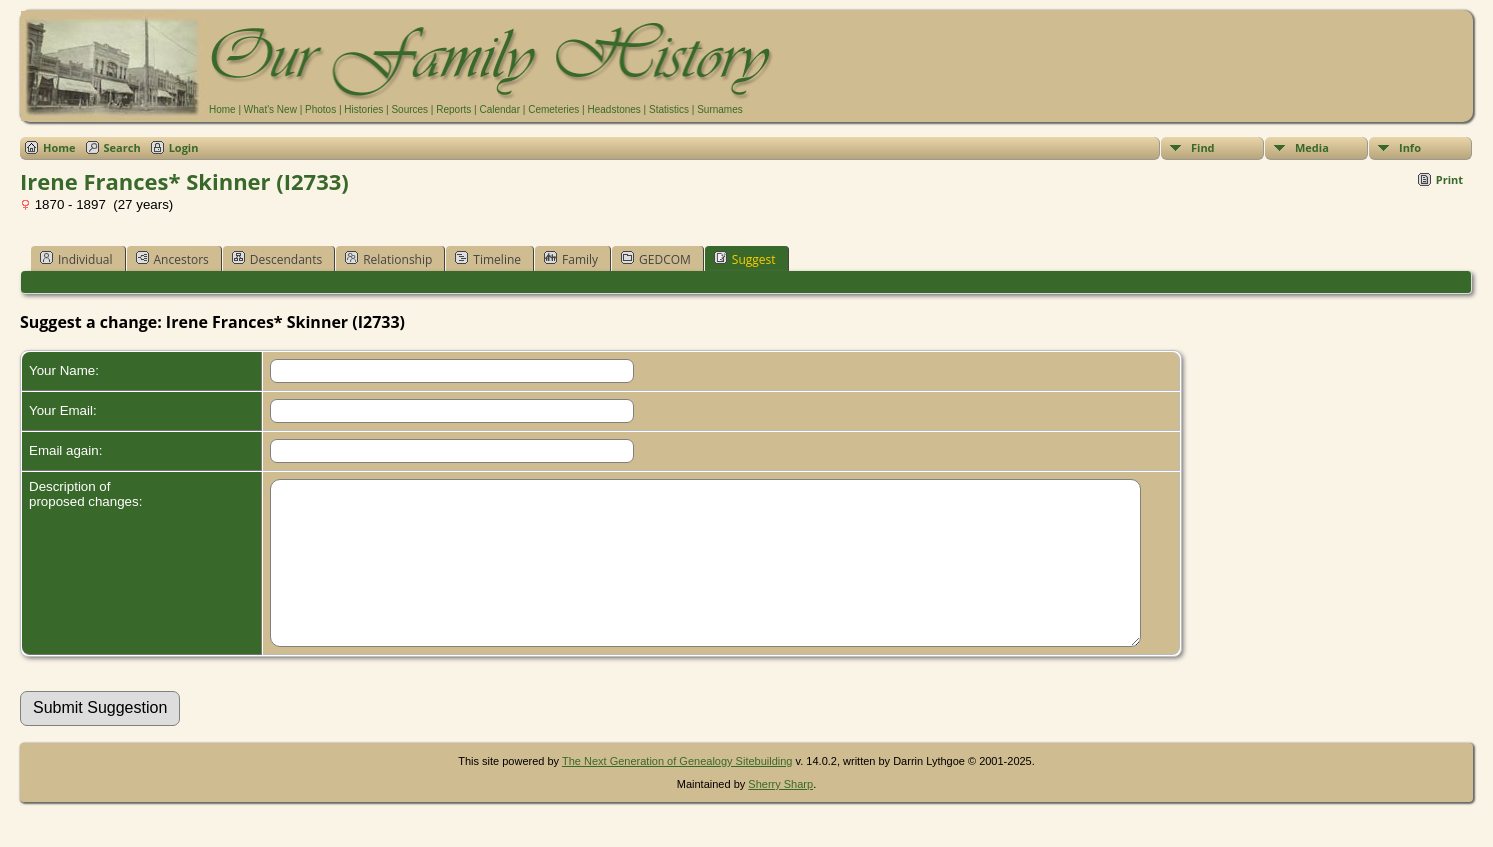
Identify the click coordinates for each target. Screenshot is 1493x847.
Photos (320, 109)
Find (1203, 147)
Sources (409, 109)
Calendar (499, 109)
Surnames (720, 109)
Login (184, 147)
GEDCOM (656, 259)
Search (122, 147)
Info (1410, 147)
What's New (270, 109)
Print (1449, 179)
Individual (76, 259)
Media (1312, 147)
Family (571, 259)
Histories (363, 109)
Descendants (277, 259)
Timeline (488, 259)
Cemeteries (553, 109)
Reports (453, 109)
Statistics (669, 109)
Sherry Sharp (780, 814)
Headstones (613, 109)
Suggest (745, 259)
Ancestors (172, 259)
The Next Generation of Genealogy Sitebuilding (677, 791)
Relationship (388, 259)
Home (222, 109)
